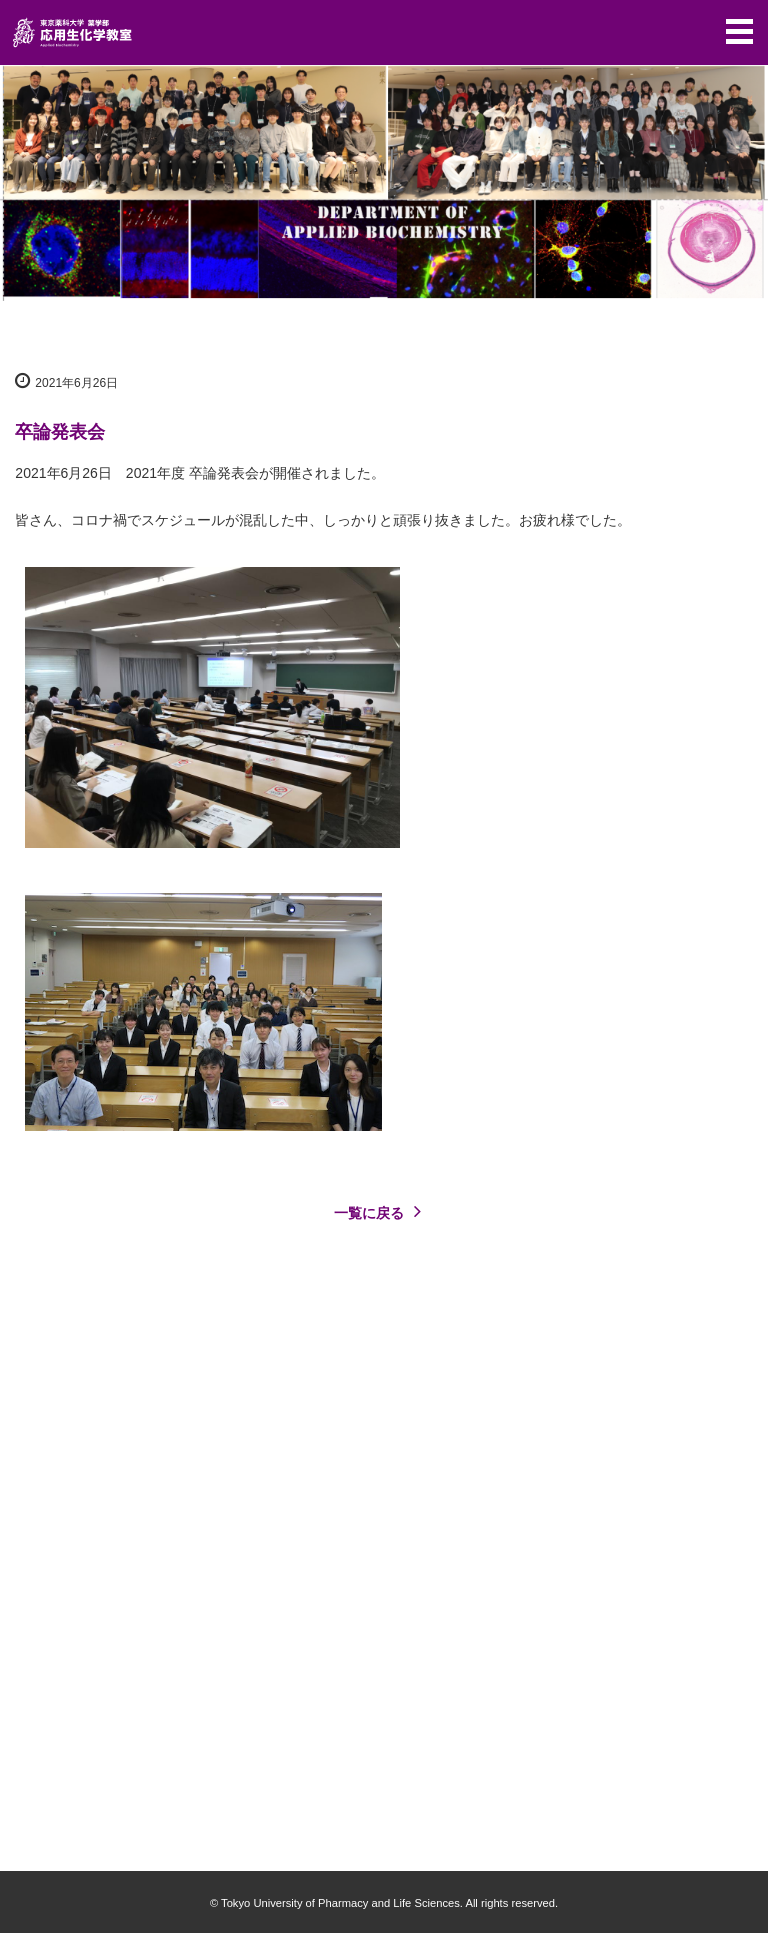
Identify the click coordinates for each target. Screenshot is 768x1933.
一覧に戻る (382, 1211)
